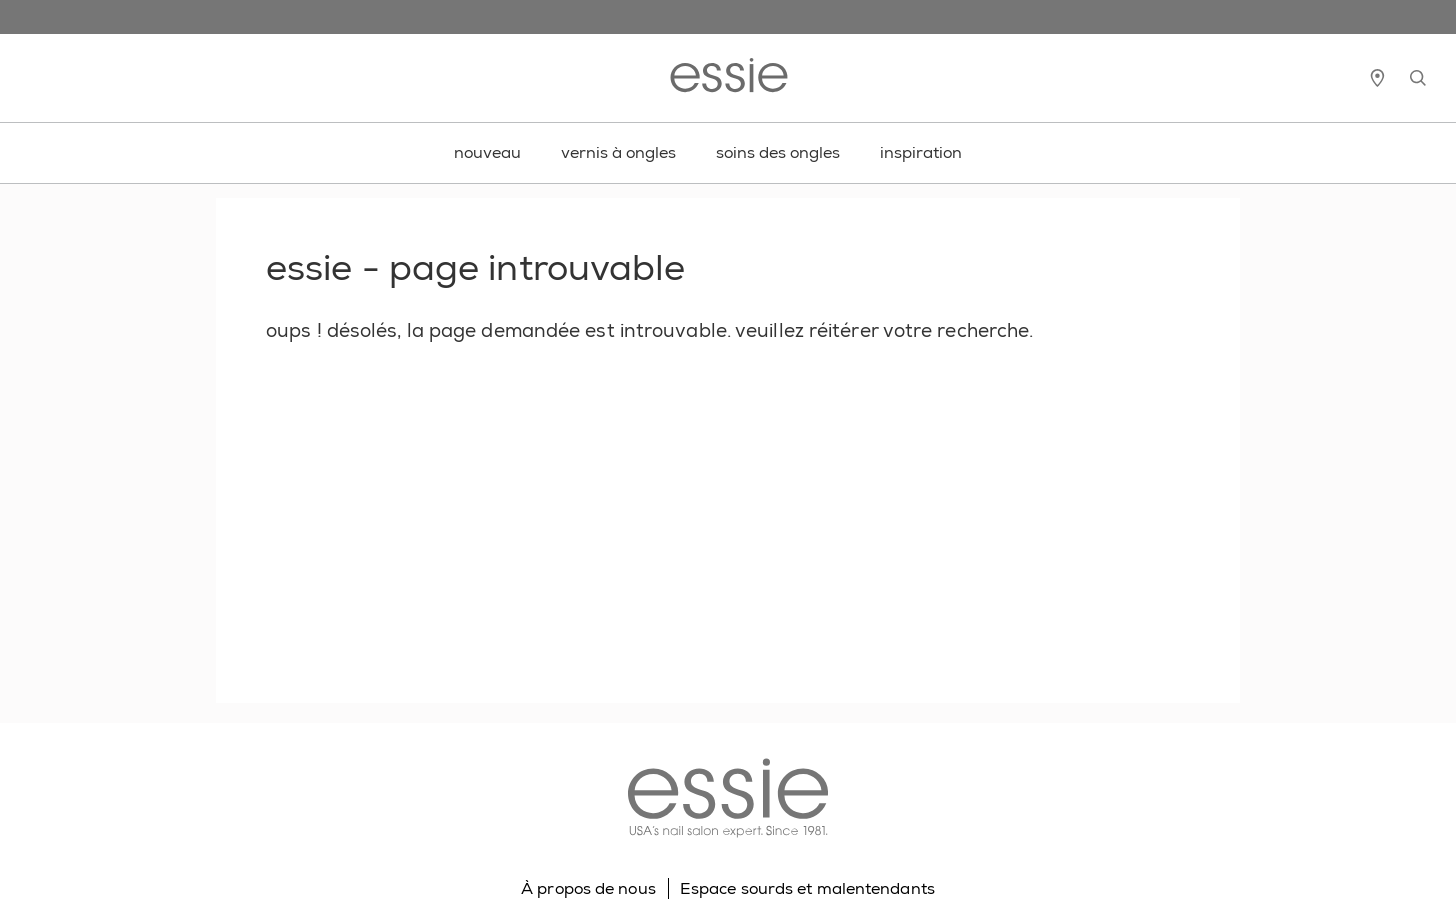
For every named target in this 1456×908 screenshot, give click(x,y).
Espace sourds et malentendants (807, 888)
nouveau (488, 152)
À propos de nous (588, 888)
